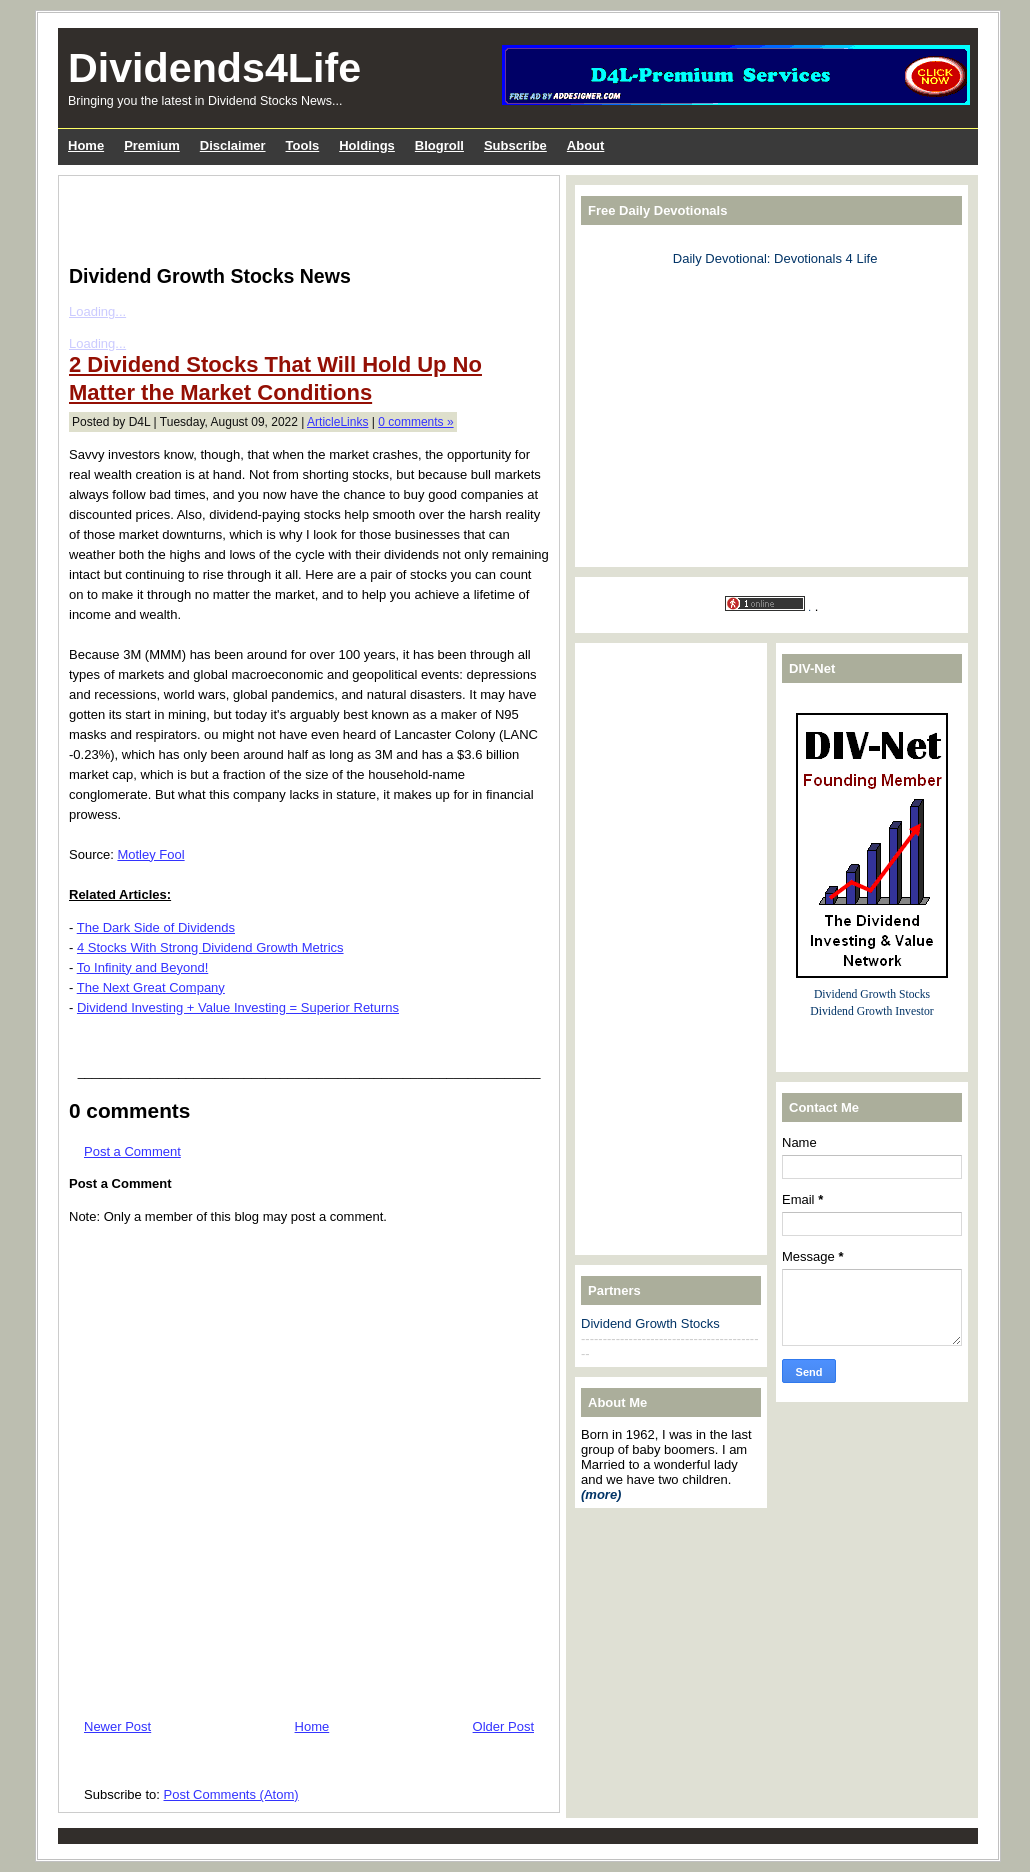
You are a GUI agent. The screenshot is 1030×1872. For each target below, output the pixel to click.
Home (312, 1726)
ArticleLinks (337, 422)
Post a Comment (132, 1151)
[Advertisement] (303, 216)
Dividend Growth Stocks (650, 1323)
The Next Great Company (151, 987)
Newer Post (117, 1726)
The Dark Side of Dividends (156, 927)
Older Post (503, 1726)
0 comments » (415, 422)
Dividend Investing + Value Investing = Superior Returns (238, 1007)
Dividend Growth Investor (871, 1011)
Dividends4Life (214, 68)
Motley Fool (150, 854)
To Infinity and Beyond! (143, 967)
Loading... (97, 311)
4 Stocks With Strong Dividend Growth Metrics (210, 947)
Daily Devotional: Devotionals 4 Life (775, 258)
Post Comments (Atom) (231, 1794)
